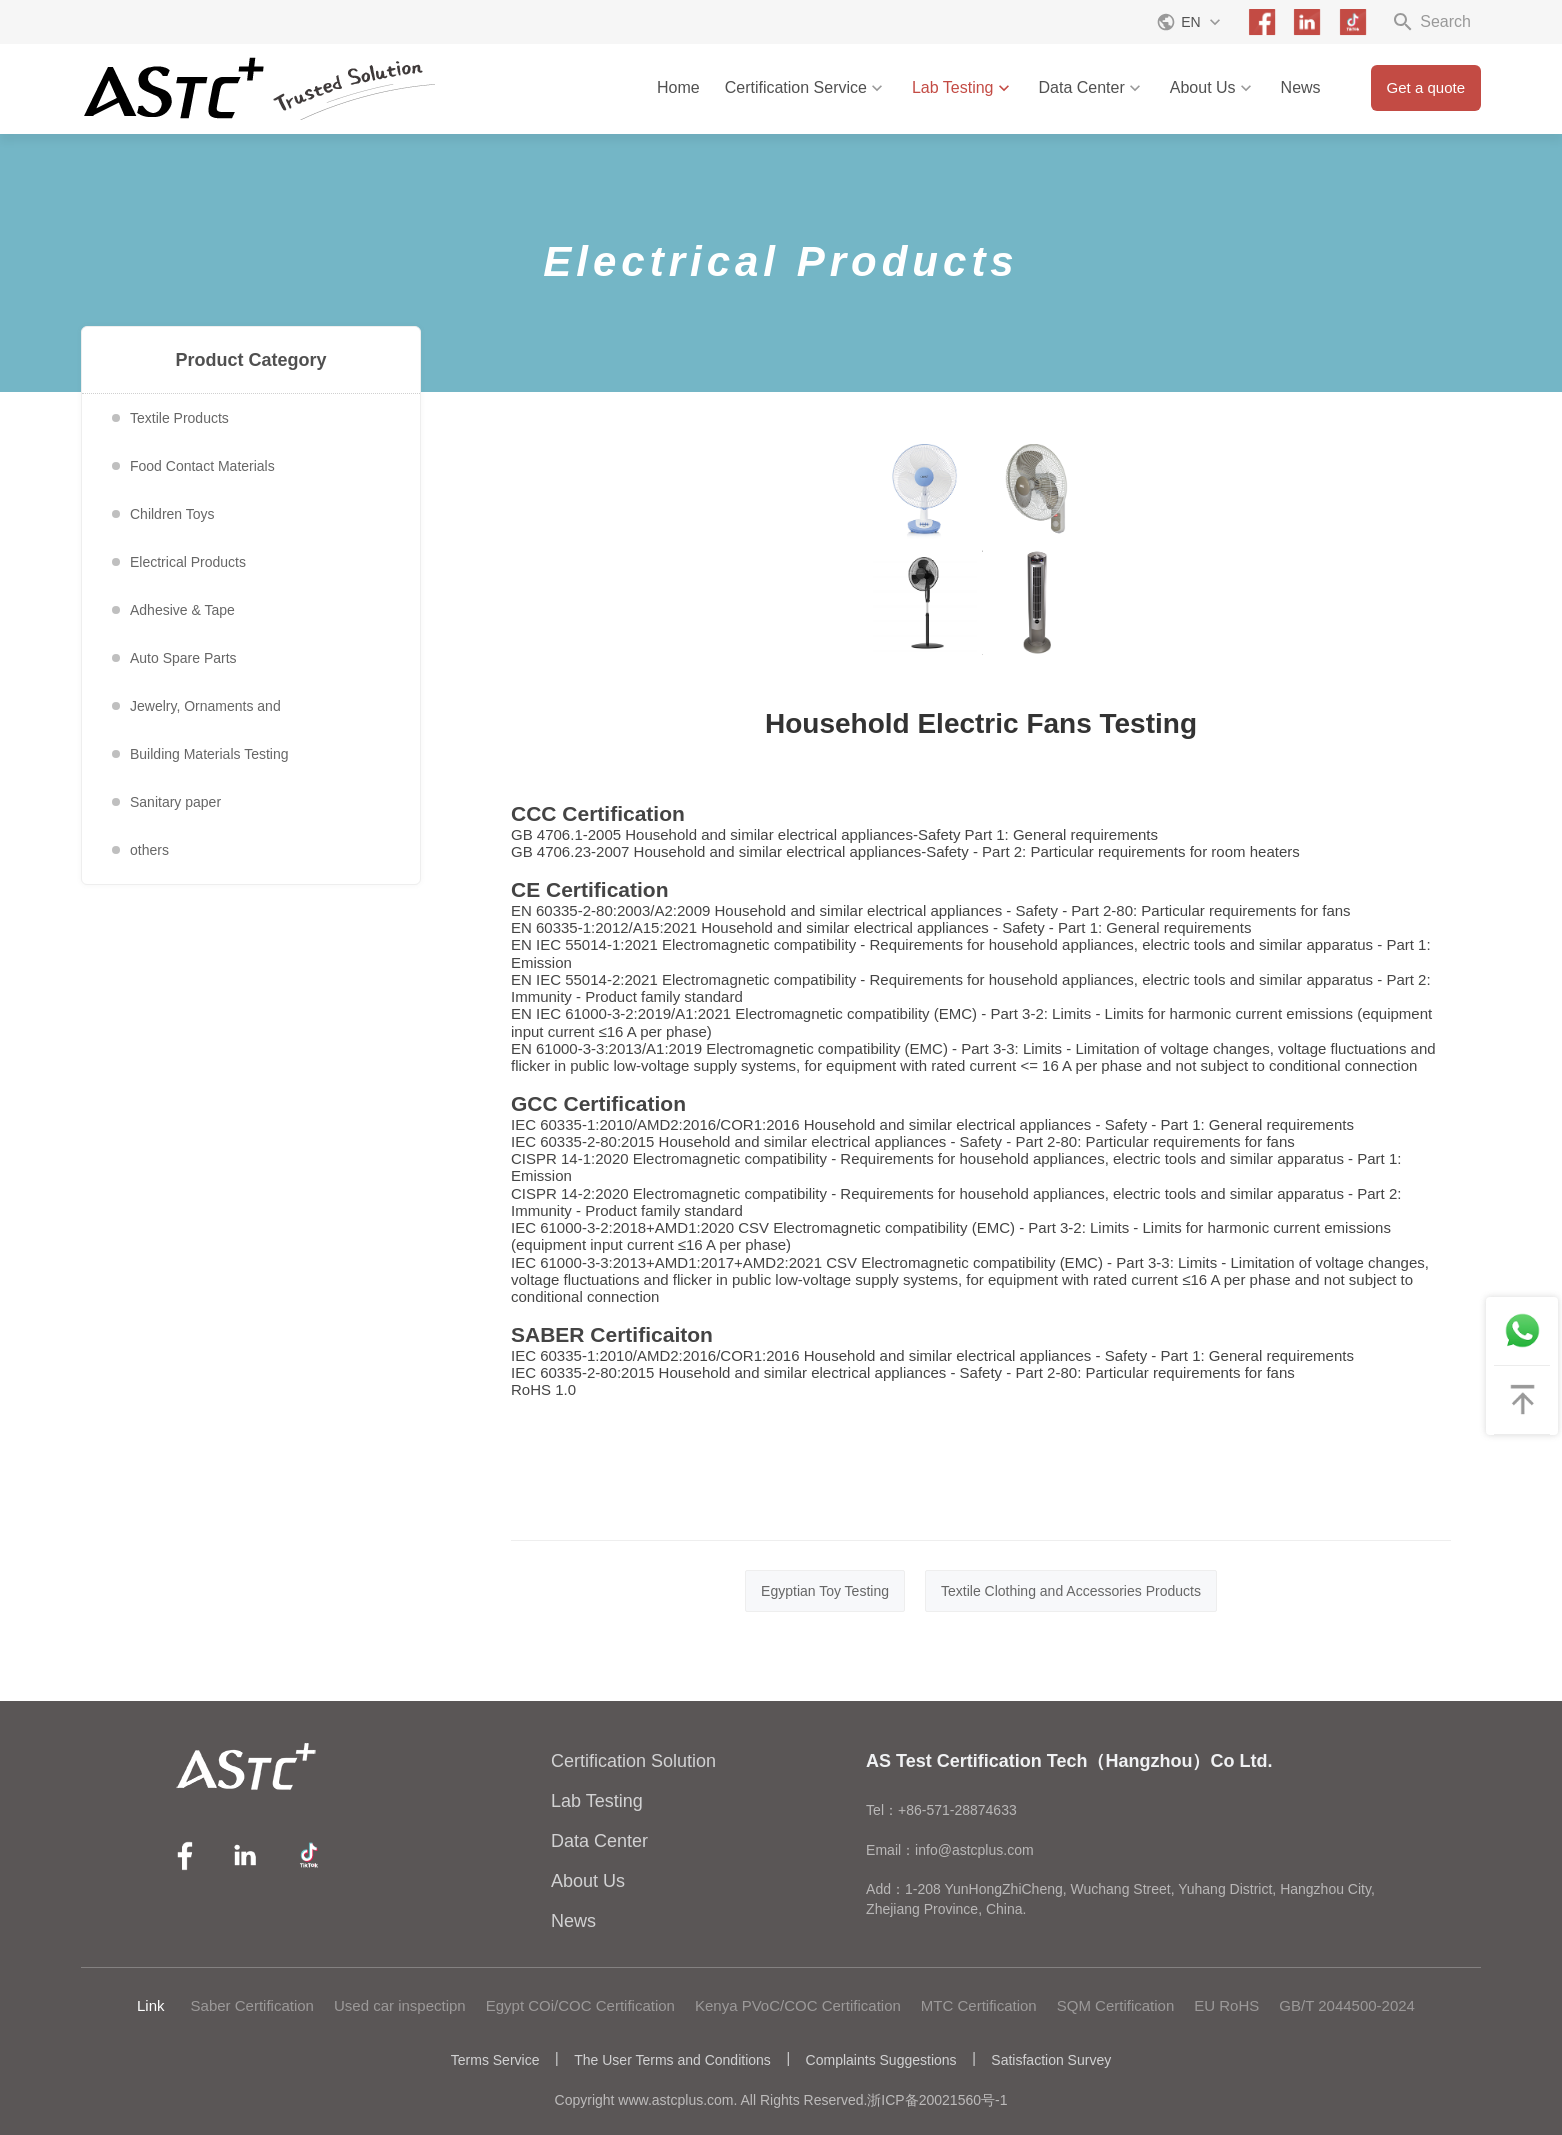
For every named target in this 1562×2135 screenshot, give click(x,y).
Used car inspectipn (400, 2005)
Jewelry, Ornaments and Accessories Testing (205, 714)
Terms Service (495, 2060)
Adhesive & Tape (182, 610)
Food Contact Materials (202, 466)
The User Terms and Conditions (672, 2060)
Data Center (1092, 88)
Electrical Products (188, 562)
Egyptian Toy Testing (825, 1591)
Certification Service (806, 88)
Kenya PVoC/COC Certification (798, 2005)
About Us (1213, 88)
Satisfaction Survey (1051, 2060)
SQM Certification (1116, 2005)
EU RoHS (1226, 2005)
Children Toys (172, 514)
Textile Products (179, 418)
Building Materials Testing (209, 754)
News (1301, 87)
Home (678, 87)
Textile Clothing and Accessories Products (1071, 1591)
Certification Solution (633, 1761)
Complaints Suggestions (881, 2060)
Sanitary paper (175, 802)
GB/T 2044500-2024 (1347, 2005)
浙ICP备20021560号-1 (937, 2100)
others (149, 850)
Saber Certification (252, 2005)
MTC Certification (979, 2005)
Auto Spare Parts (183, 658)
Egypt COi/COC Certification (580, 2005)
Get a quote (1426, 87)
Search (1431, 22)
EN (1190, 22)
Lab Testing (963, 88)
